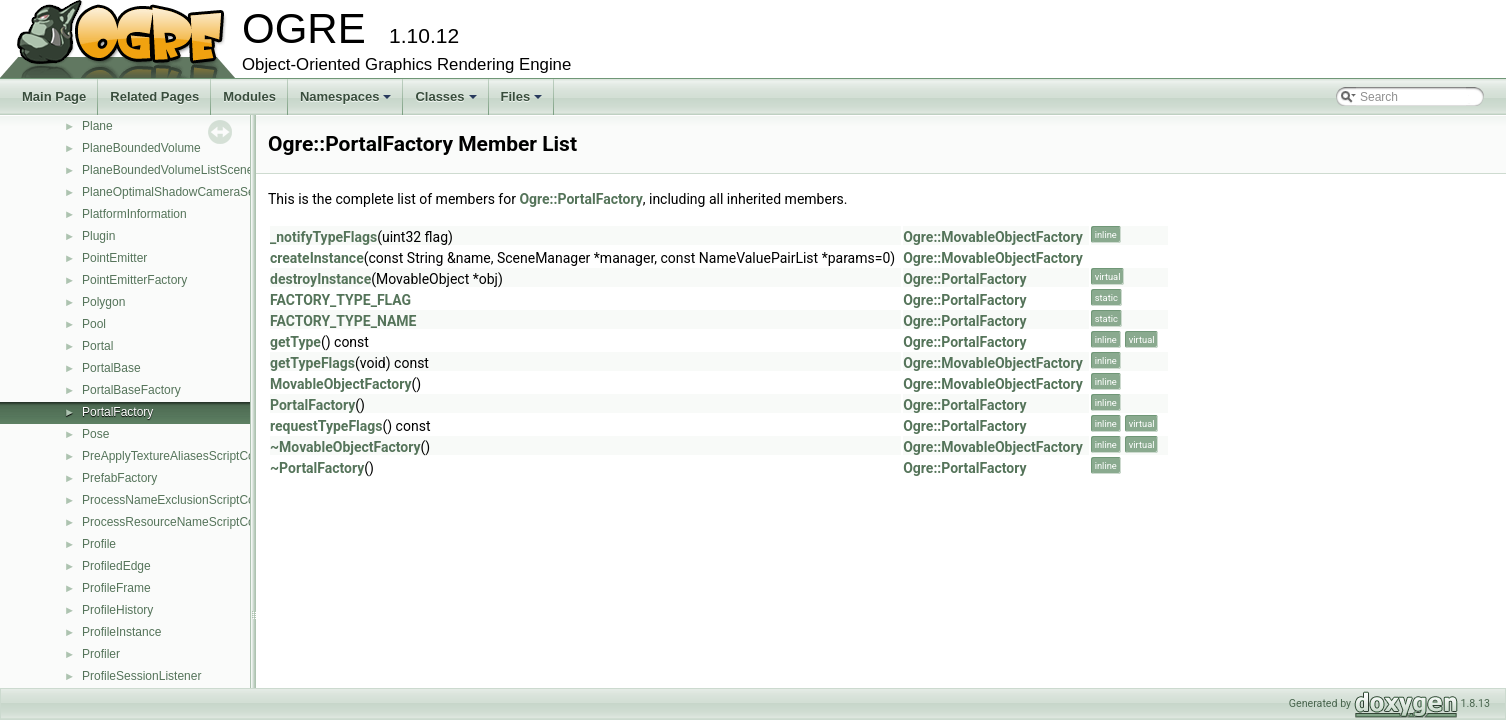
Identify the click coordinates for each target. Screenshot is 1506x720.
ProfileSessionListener (141, 676)
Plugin (98, 236)
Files (523, 102)
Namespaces (347, 102)
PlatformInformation (134, 214)
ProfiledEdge (116, 566)
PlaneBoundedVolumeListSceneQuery (184, 170)
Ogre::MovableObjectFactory (993, 237)
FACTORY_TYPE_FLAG (340, 300)
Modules (249, 96)
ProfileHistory (117, 610)
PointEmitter (114, 258)
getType (295, 342)
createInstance (317, 258)
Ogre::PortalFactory (580, 199)
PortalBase (111, 368)
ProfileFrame (116, 588)
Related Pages (154, 96)
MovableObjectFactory (340, 384)
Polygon (103, 302)
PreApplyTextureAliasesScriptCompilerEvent (200, 456)
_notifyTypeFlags (323, 237)
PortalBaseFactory (131, 390)
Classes (447, 102)
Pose (95, 434)
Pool (94, 324)
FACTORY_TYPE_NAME (343, 321)
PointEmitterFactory (134, 280)
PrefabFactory (119, 478)
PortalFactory (117, 412)
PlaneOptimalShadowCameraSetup (176, 192)
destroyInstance (320, 279)
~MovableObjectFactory (345, 447)
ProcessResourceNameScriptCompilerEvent (200, 522)
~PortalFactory (317, 468)
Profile (99, 544)
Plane (97, 126)
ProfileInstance (121, 632)
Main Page (54, 96)
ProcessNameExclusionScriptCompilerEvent (200, 500)
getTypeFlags (312, 363)
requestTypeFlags (326, 426)
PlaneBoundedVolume (141, 148)
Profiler (101, 654)
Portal (97, 346)
